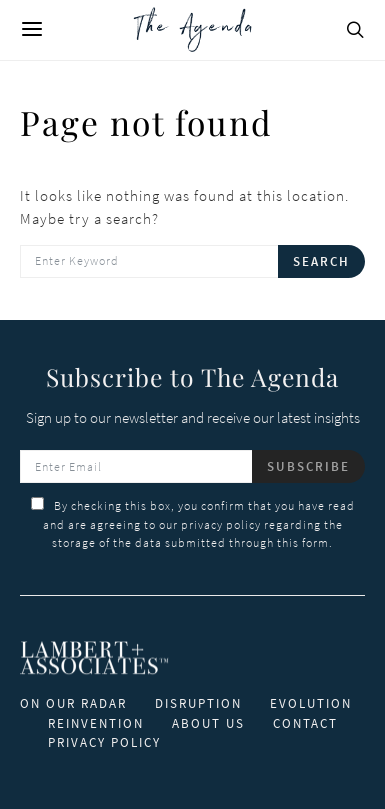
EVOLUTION (311, 703)
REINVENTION (96, 723)
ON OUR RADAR (73, 703)
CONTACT (305, 723)
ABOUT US (208, 723)
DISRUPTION (198, 703)
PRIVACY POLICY (104, 742)
